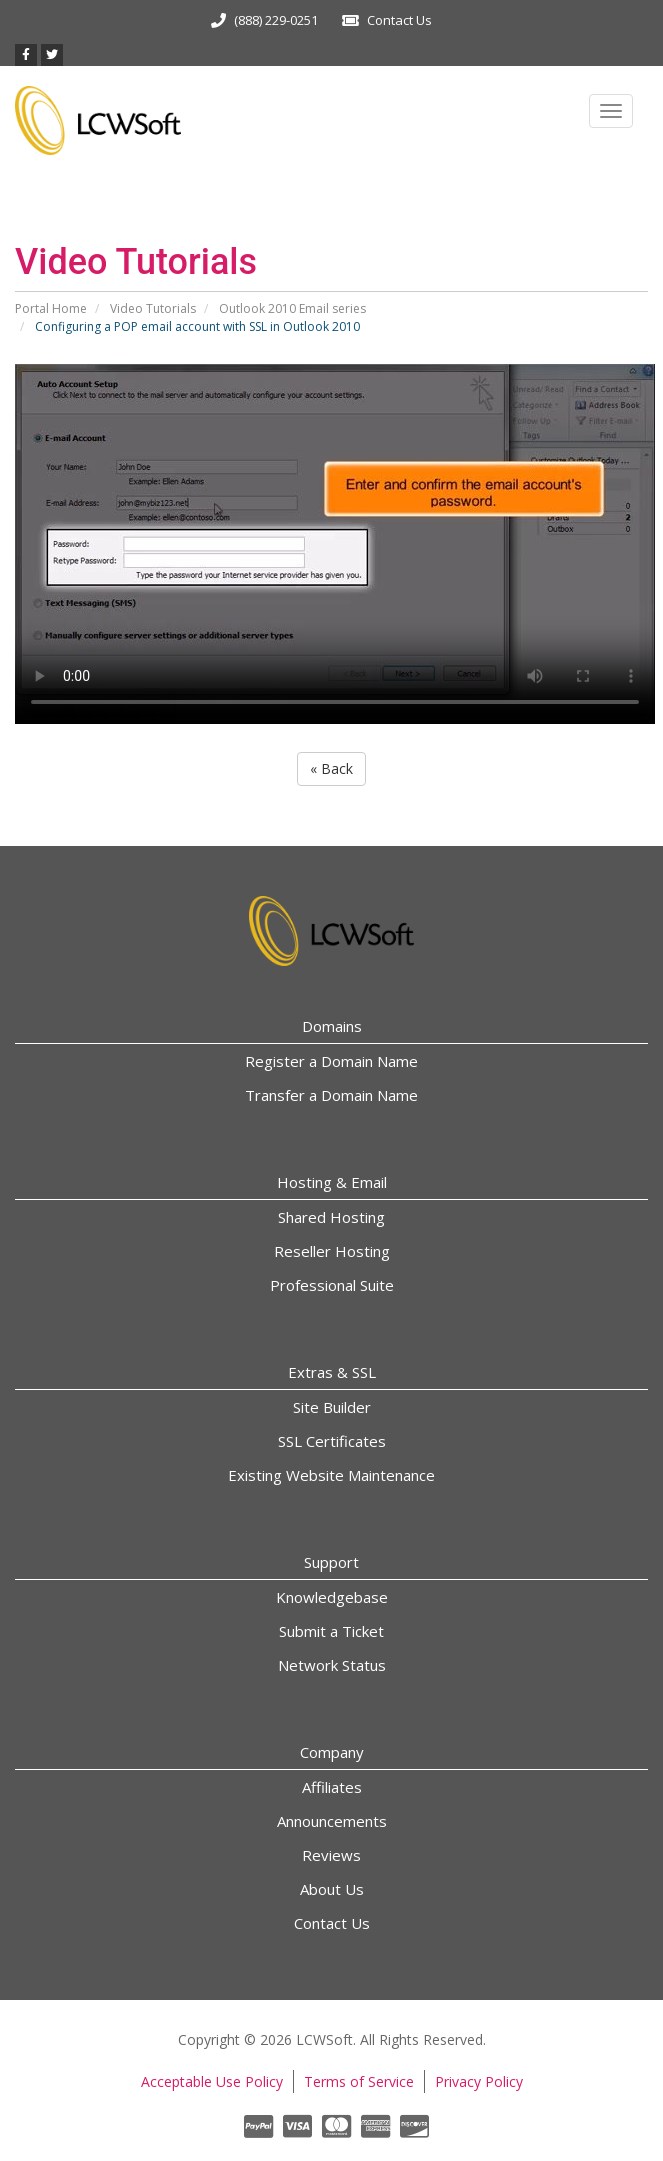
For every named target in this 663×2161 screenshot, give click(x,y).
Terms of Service (359, 2081)
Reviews (331, 1855)
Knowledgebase (332, 1597)
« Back (331, 768)
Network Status (332, 1665)
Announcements (332, 1821)
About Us (332, 1889)
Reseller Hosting (332, 1251)
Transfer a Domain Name (331, 1095)
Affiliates (332, 1787)
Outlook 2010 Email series (292, 308)
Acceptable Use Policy (212, 2081)
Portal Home (51, 308)
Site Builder (332, 1407)
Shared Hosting (331, 1217)
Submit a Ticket (331, 1631)
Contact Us (399, 20)
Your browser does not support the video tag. (335, 544)
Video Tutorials (153, 308)
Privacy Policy (479, 2081)
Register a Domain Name (331, 1061)
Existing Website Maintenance (331, 1475)
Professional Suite (332, 1285)
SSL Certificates (332, 1441)
